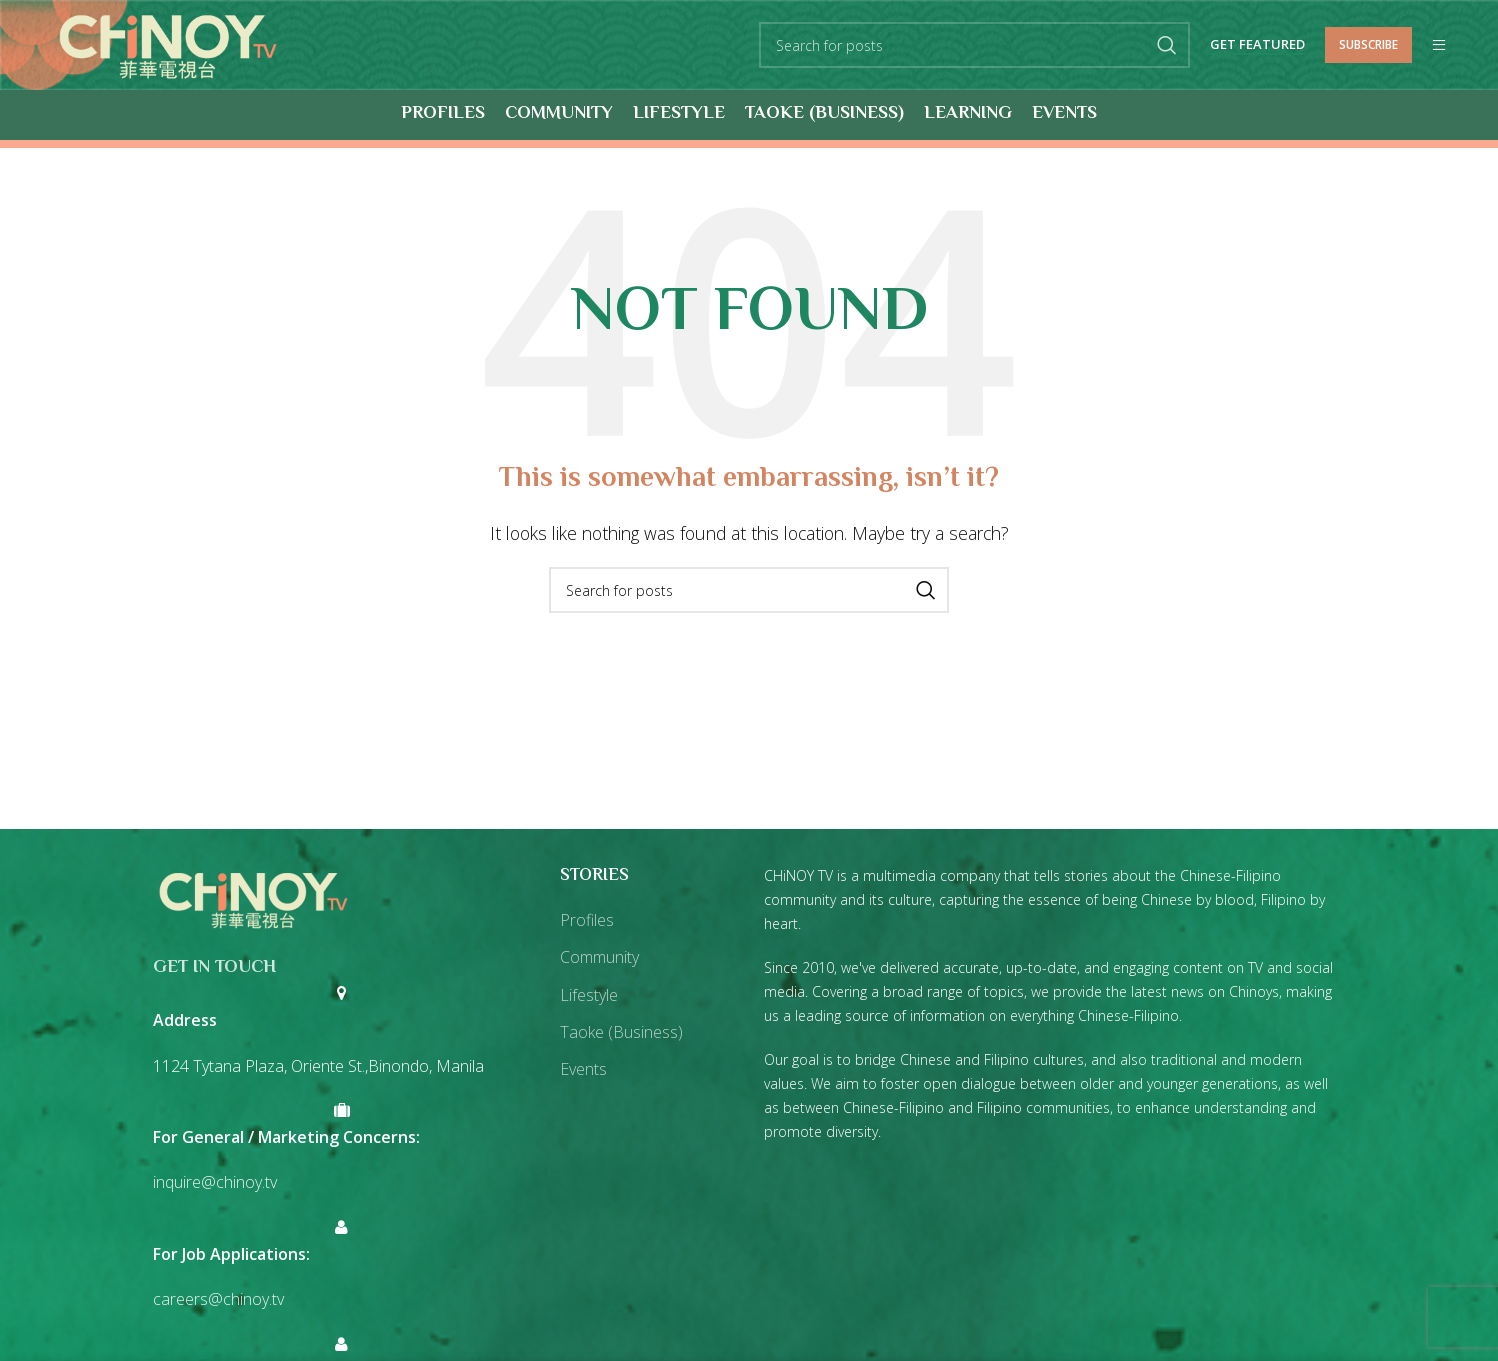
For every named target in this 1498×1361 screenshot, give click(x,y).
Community (599, 958)
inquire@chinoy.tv (215, 1183)
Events (583, 1070)
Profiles (587, 921)
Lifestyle (589, 995)
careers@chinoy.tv (218, 1300)
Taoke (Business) (621, 1033)
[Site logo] (168, 44)
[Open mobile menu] (1439, 46)
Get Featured (1257, 46)
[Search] (974, 46)
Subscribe (1368, 44)
